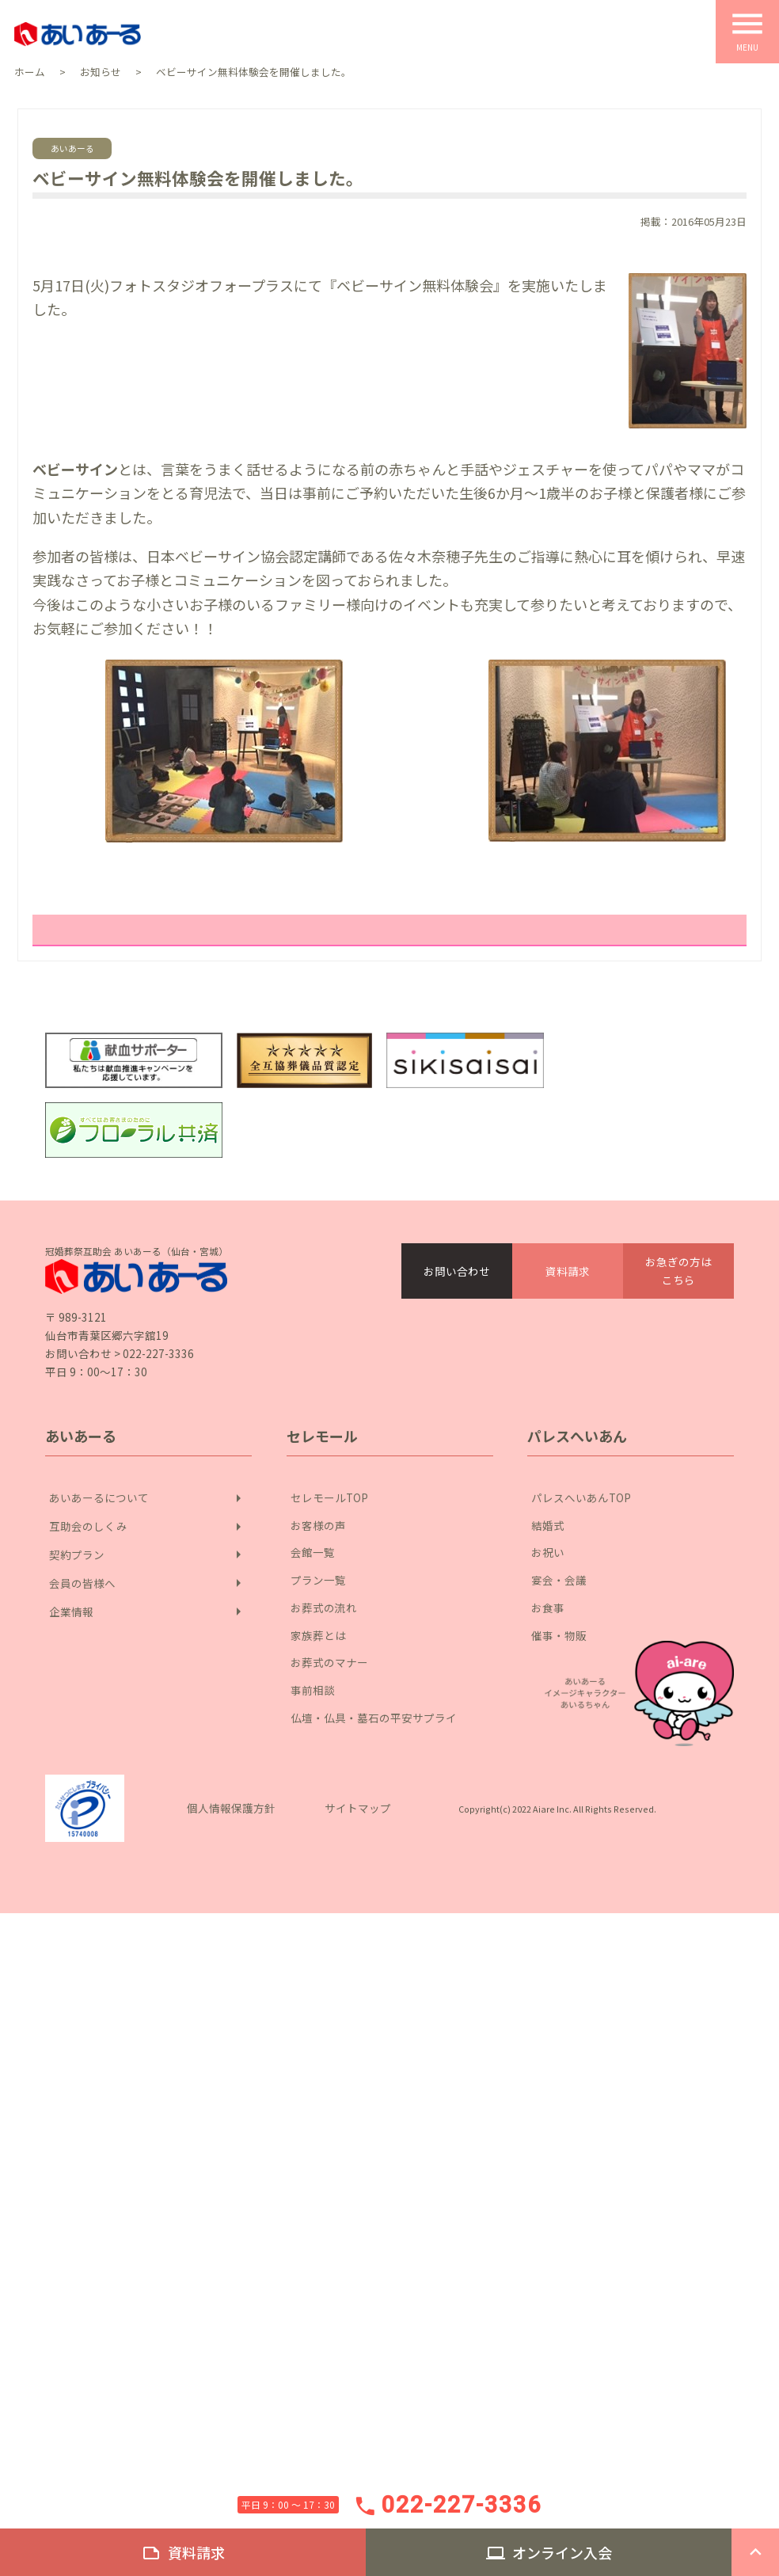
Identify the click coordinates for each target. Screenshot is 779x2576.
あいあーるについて (148, 1498)
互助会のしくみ (148, 1526)
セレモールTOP (329, 1497)
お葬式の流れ (324, 1607)
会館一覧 (313, 1552)
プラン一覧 (318, 1579)
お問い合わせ (457, 1271)
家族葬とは (318, 1635)
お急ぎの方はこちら (678, 1270)
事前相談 (313, 1689)
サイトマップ (358, 1807)
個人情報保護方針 (231, 1807)
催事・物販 (559, 1635)
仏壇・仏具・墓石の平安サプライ (374, 1717)
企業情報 (148, 1611)
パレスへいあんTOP (581, 1497)
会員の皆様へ (148, 1583)
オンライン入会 (548, 2553)
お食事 (547, 1607)
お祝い (547, 1552)
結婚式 (547, 1525)
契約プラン (148, 1554)
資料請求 (567, 1271)
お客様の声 (318, 1525)
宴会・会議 (559, 1579)
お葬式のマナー (329, 1662)
